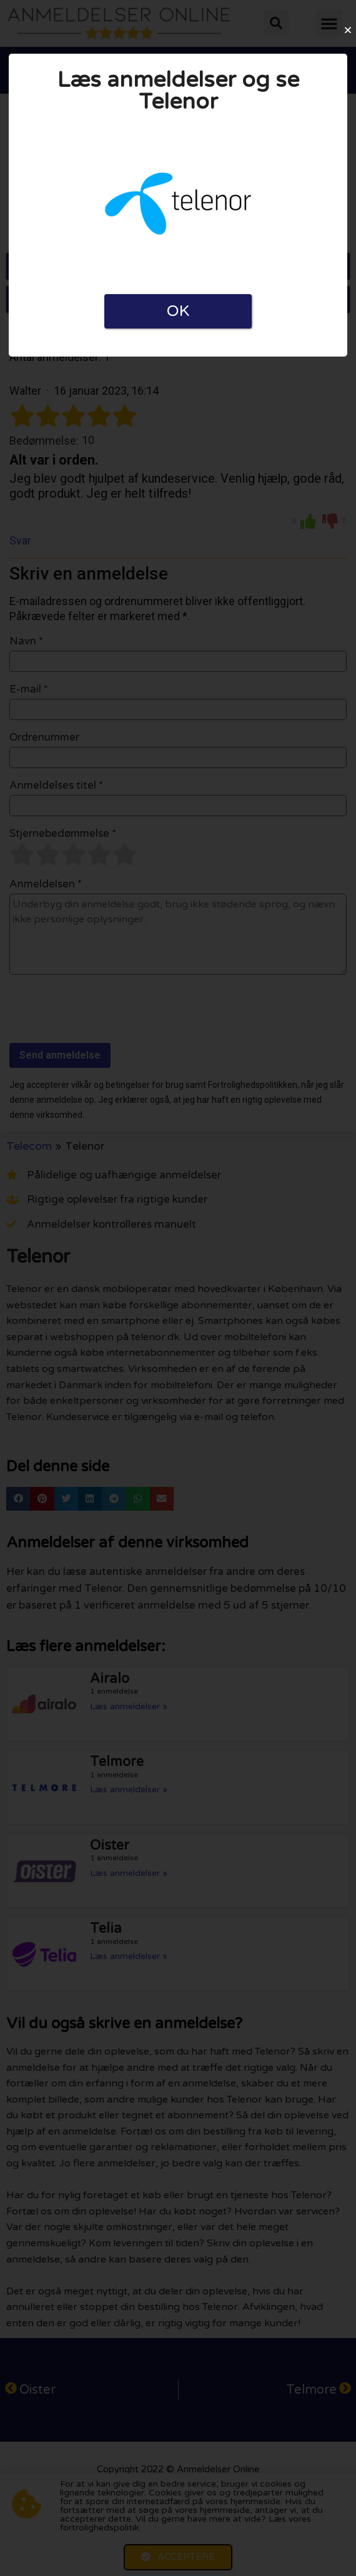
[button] (348, 30)
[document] (178, 1288)
